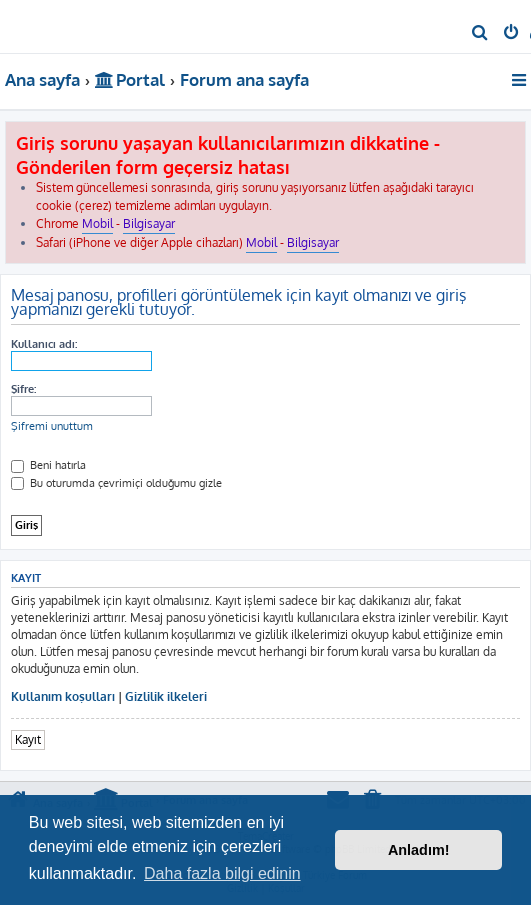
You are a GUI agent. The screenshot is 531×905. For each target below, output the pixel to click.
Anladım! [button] (419, 850)
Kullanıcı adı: (44, 344)
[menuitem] (480, 34)
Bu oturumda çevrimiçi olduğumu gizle (116, 483)
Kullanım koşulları (63, 696)
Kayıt (28, 739)
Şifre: (23, 389)
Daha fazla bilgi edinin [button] (222, 873)
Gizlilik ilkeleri (166, 696)
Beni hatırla (48, 465)
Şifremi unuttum (52, 426)
